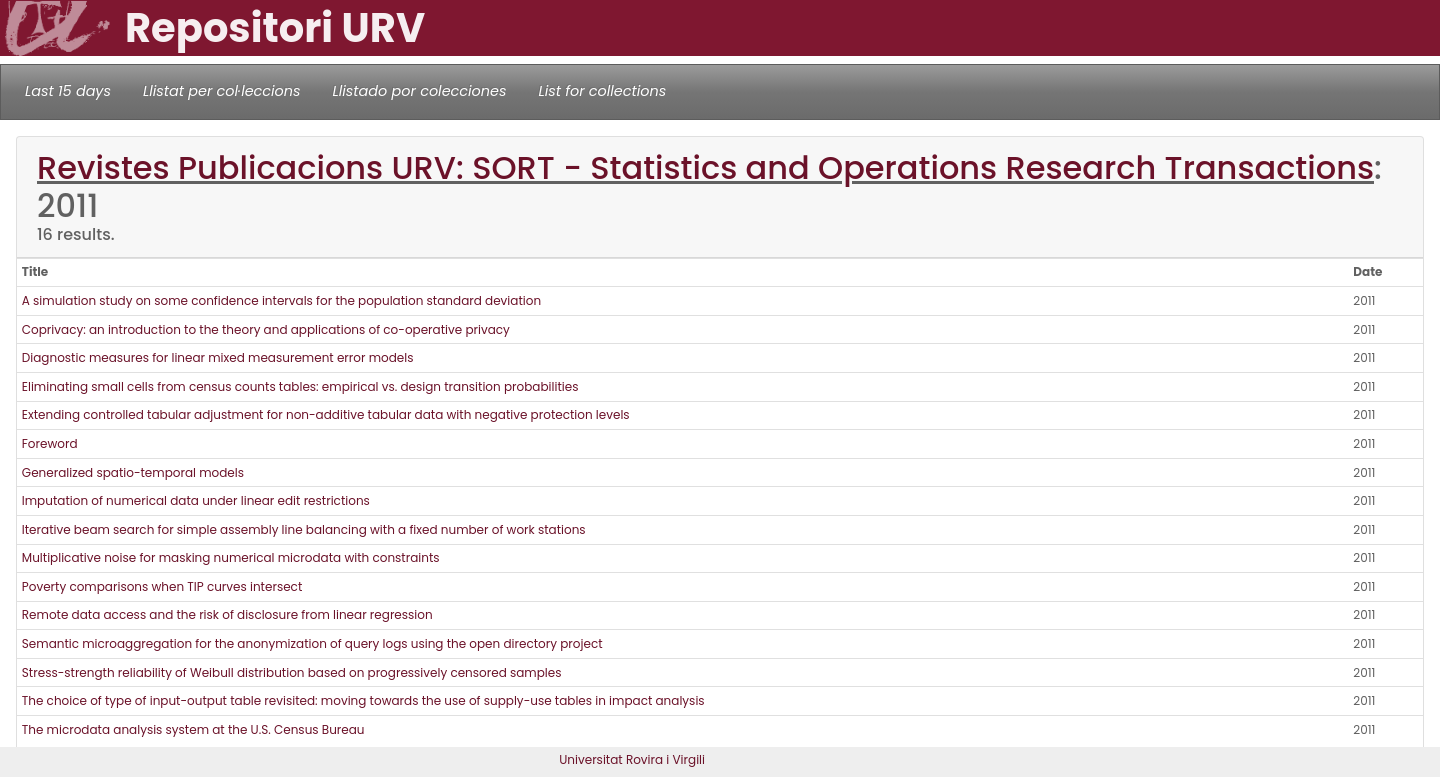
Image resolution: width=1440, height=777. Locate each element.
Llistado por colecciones (420, 91)
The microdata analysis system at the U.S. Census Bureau (193, 729)
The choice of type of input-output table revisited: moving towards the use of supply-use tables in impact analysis (363, 700)
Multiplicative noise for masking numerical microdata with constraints (231, 557)
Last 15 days (68, 91)
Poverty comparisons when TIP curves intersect (162, 586)
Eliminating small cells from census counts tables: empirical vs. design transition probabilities (300, 386)
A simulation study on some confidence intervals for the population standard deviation (281, 300)
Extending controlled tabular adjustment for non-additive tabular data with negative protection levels (326, 414)
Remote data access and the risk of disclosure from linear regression (227, 614)
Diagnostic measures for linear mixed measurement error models (218, 357)
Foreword (50, 443)
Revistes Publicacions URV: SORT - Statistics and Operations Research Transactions (705, 167)
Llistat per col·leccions (222, 91)
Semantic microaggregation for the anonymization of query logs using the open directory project (312, 643)
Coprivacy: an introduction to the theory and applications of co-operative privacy (266, 329)
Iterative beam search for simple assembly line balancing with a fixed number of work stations (304, 529)
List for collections (602, 91)
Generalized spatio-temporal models (133, 472)
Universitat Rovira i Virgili (632, 759)
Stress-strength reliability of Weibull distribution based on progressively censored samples (292, 672)
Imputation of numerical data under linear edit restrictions (196, 500)
